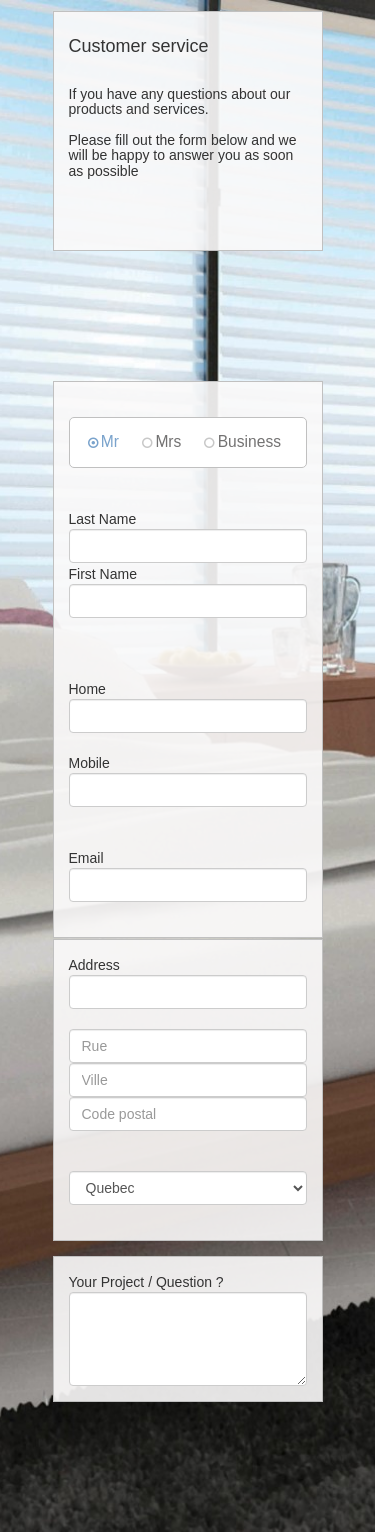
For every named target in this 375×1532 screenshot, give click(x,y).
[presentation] (205, 1481)
